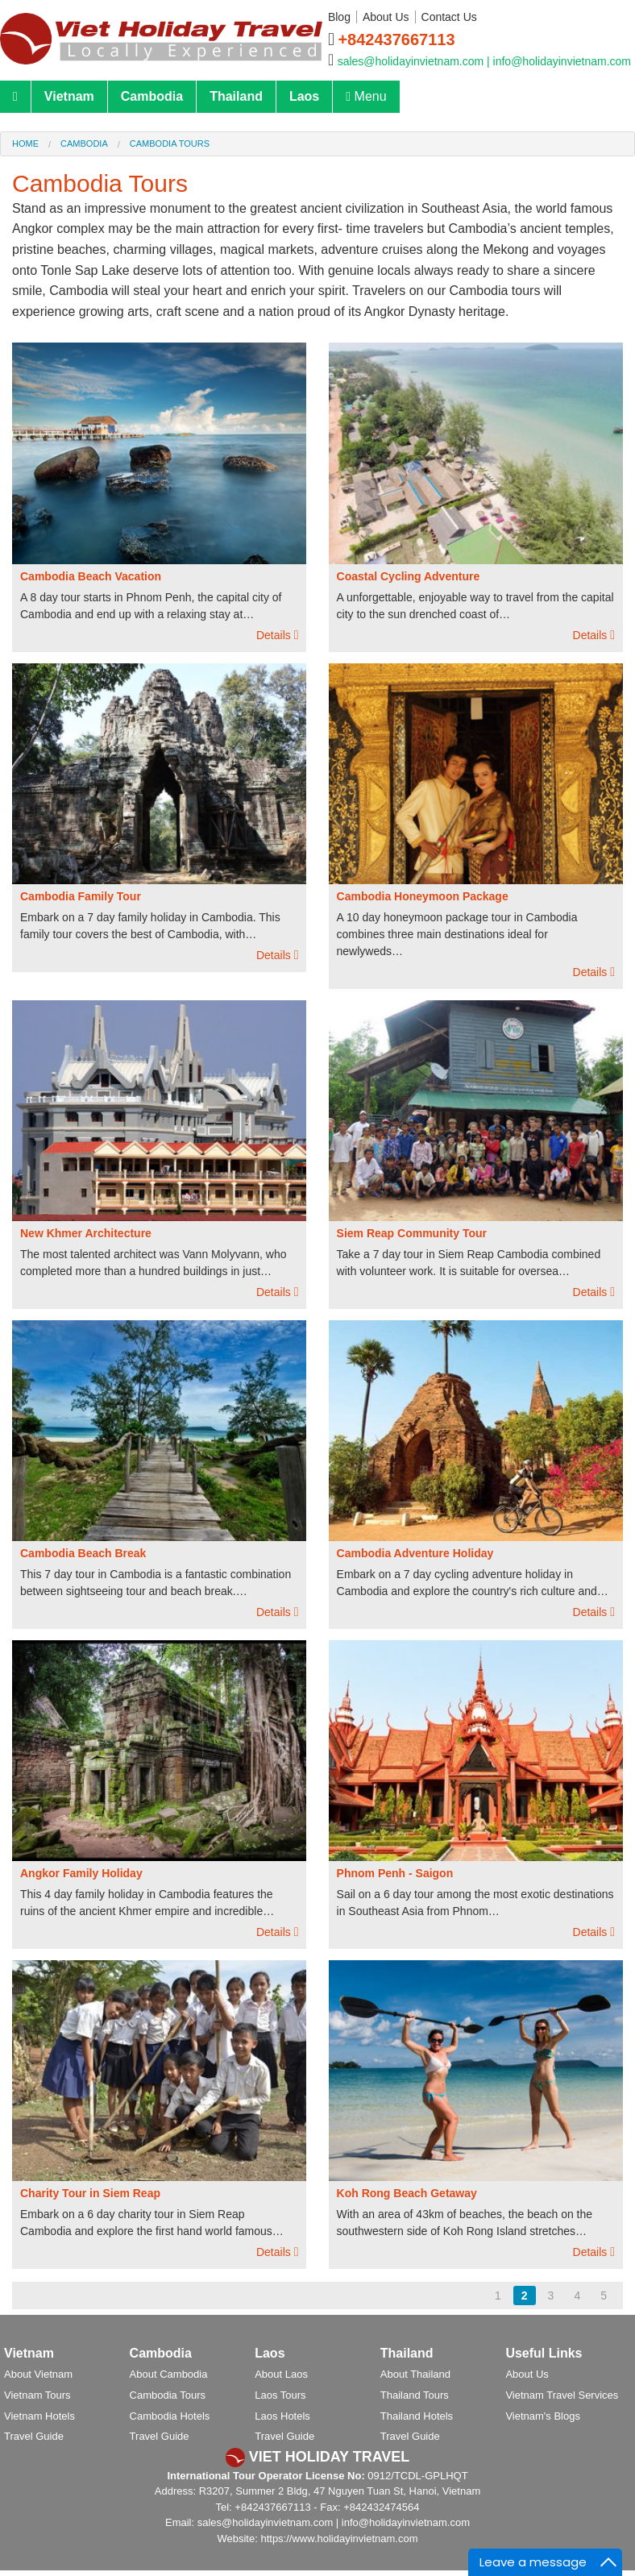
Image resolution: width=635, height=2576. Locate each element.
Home (25, 143)
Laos (304, 96)
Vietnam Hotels (39, 2416)
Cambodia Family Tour (80, 896)
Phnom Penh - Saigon (395, 1873)
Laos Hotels (282, 2416)
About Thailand (415, 2374)
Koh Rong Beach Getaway (407, 2193)
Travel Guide (34, 2436)
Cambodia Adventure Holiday (415, 1553)
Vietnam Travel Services (561, 2395)
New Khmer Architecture (85, 1233)
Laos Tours (280, 2395)
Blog (339, 16)
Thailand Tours (414, 2395)
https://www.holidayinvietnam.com (338, 2538)
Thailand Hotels (416, 2416)
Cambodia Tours (170, 143)
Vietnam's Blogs (542, 2416)
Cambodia (152, 96)
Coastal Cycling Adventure (408, 576)
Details (277, 635)
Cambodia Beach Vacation (90, 576)
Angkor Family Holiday (81, 1873)
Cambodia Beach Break (83, 1553)
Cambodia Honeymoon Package (422, 896)
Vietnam (69, 96)
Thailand (236, 96)
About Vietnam (38, 2374)
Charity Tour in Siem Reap (90, 2193)
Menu (366, 96)
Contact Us (449, 16)
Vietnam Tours (37, 2395)
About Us (386, 16)
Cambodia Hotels (170, 2416)
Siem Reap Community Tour (412, 1233)
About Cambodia (169, 2374)
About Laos (281, 2374)
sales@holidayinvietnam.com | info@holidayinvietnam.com (484, 61)
